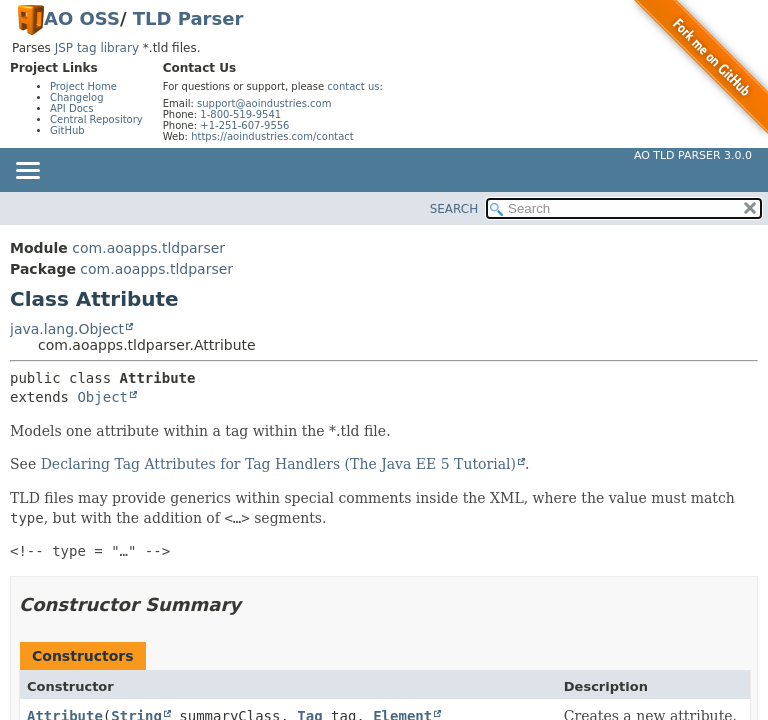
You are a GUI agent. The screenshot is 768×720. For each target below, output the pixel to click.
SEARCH (454, 209)
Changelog (77, 97)
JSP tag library (97, 48)
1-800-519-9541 (240, 114)
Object (102, 397)
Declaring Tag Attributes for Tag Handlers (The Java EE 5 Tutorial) (278, 464)
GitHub (67, 130)
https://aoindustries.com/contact (272, 136)
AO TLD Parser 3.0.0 (693, 155)
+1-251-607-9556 (244, 125)
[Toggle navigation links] (27, 172)
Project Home (83, 86)
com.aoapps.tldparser (148, 248)
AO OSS (82, 18)
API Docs (72, 108)
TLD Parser (188, 18)
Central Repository (96, 119)
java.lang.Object (67, 329)
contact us (353, 86)
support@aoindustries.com (264, 103)
